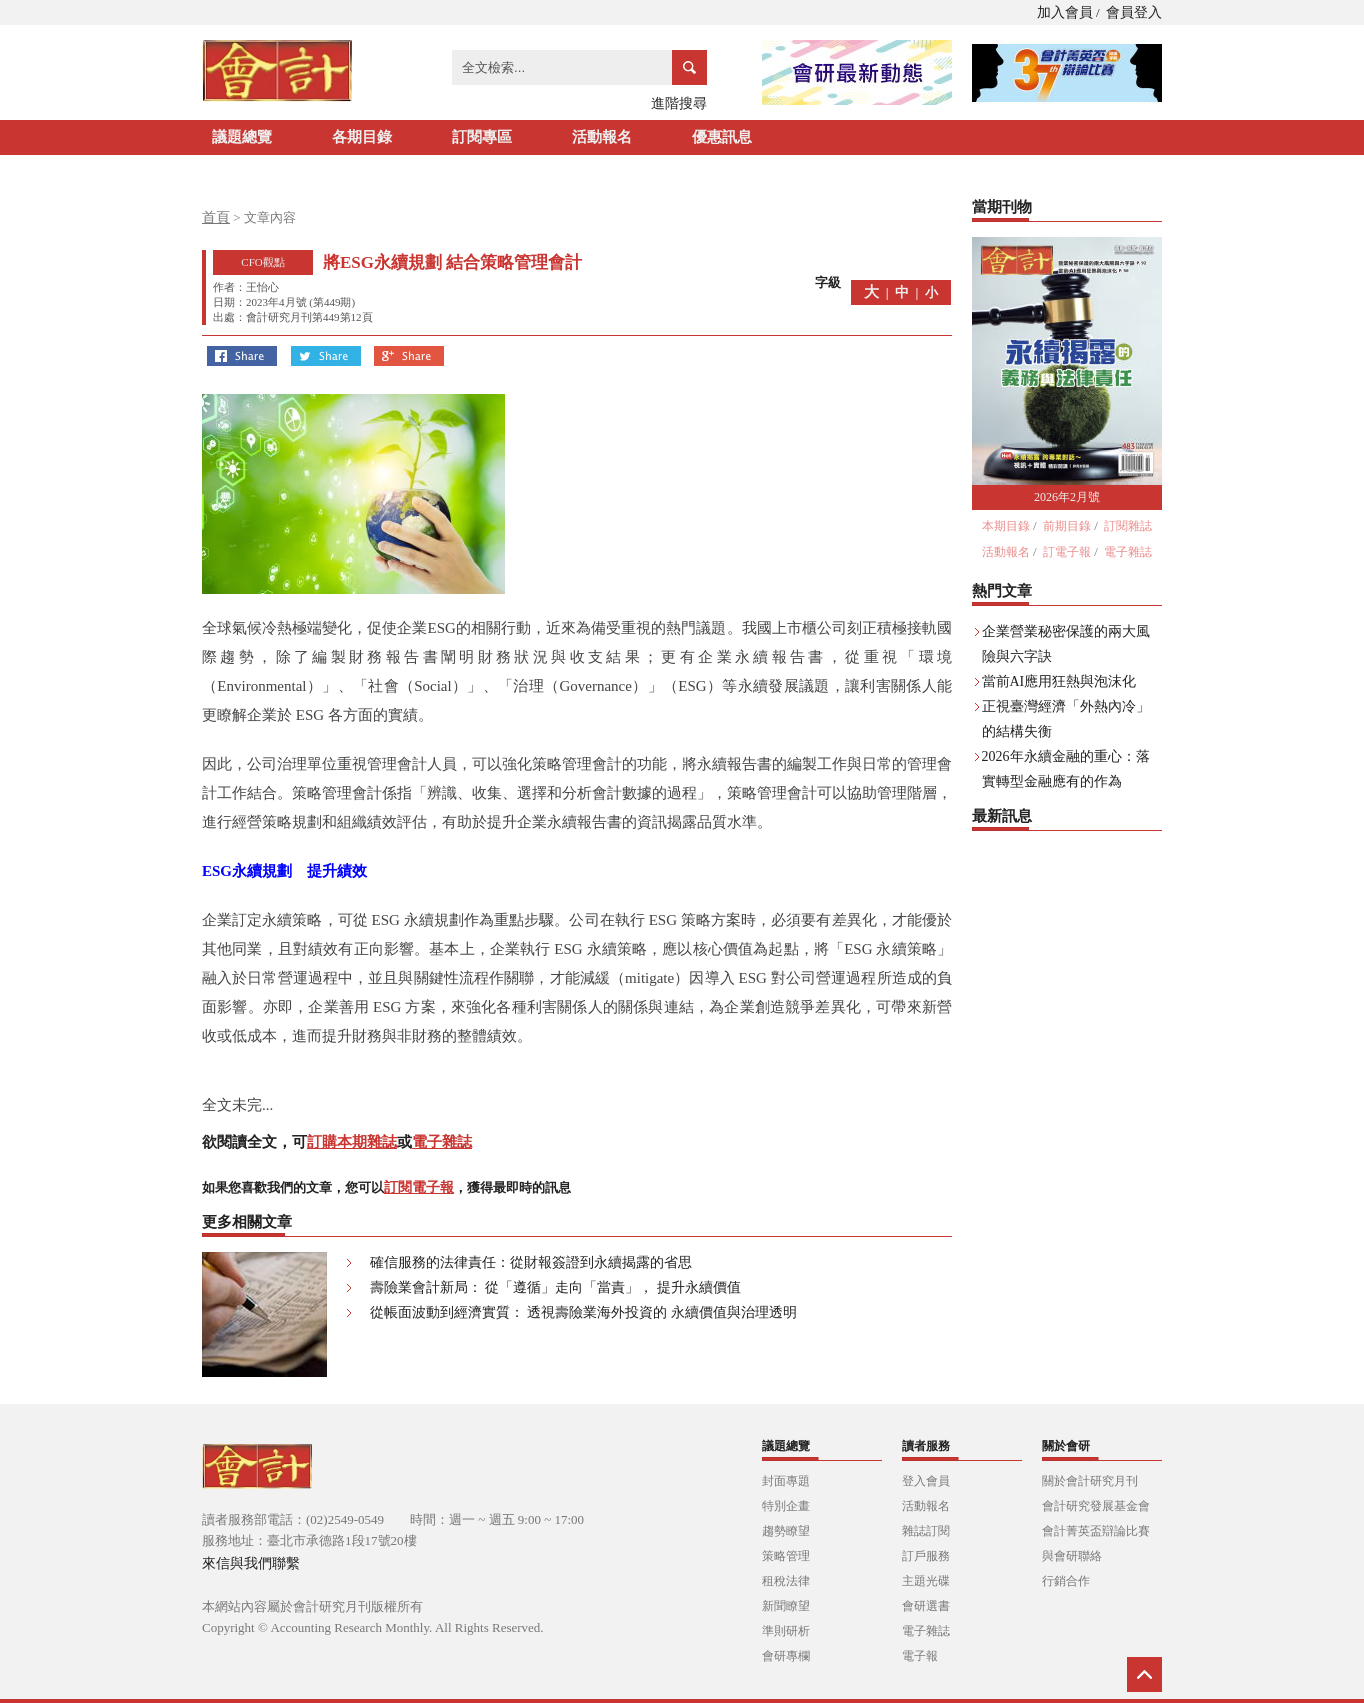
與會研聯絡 (1072, 1556)
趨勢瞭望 (786, 1531)
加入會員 (1065, 12)
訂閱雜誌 (1128, 526)
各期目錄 (362, 137)
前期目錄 (1067, 526)
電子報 (920, 1656)
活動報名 (602, 137)
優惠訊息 (722, 137)
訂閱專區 (482, 137)
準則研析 (786, 1631)
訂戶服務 (926, 1556)
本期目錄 (1006, 526)
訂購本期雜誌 (352, 1142)
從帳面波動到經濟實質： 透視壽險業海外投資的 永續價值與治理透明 (583, 1312)
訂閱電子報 (419, 1187)
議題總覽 (242, 137)
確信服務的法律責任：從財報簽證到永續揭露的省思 (531, 1262)
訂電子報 (1067, 552)
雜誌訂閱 (926, 1531)
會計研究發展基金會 (1096, 1506)
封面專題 (786, 1481)
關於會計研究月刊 (1090, 1481)
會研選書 (926, 1606)
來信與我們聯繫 (251, 1563)
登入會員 (926, 1481)
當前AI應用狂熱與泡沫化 (1059, 681)
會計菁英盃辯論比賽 (1096, 1531)
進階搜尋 (679, 103)
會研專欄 (786, 1656)
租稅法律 (786, 1581)
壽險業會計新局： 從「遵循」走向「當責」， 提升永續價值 (555, 1287)
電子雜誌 (442, 1142)
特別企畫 (786, 1506)
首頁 (216, 217)
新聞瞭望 (786, 1606)
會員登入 (1134, 12)
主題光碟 (926, 1581)
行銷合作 (1066, 1581)
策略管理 (786, 1556)
